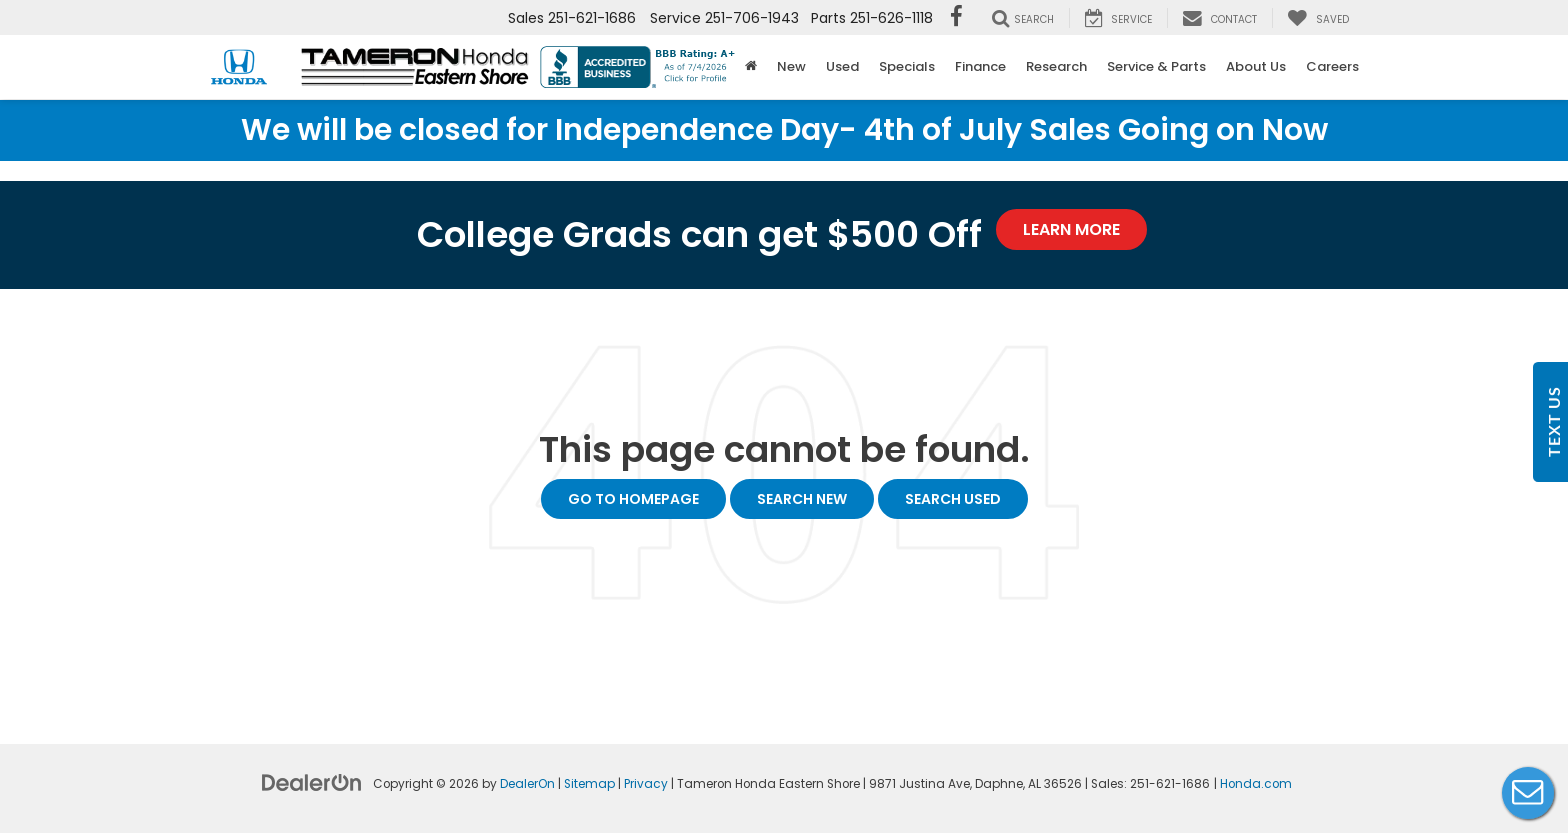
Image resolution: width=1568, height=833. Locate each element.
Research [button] (1056, 66)
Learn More (1071, 229)
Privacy (646, 784)
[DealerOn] (312, 782)
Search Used (953, 499)
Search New (802, 499)
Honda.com (1256, 784)
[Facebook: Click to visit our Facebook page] (956, 18)
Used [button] (842, 66)
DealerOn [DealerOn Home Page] (527, 784)
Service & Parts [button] (1156, 66)
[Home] (751, 67)
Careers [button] (1332, 66)
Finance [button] (980, 66)
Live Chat (1528, 793)
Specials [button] (907, 66)
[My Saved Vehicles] (1318, 18)
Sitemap (589, 784)
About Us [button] (1256, 66)
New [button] (791, 66)
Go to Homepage (633, 499)
